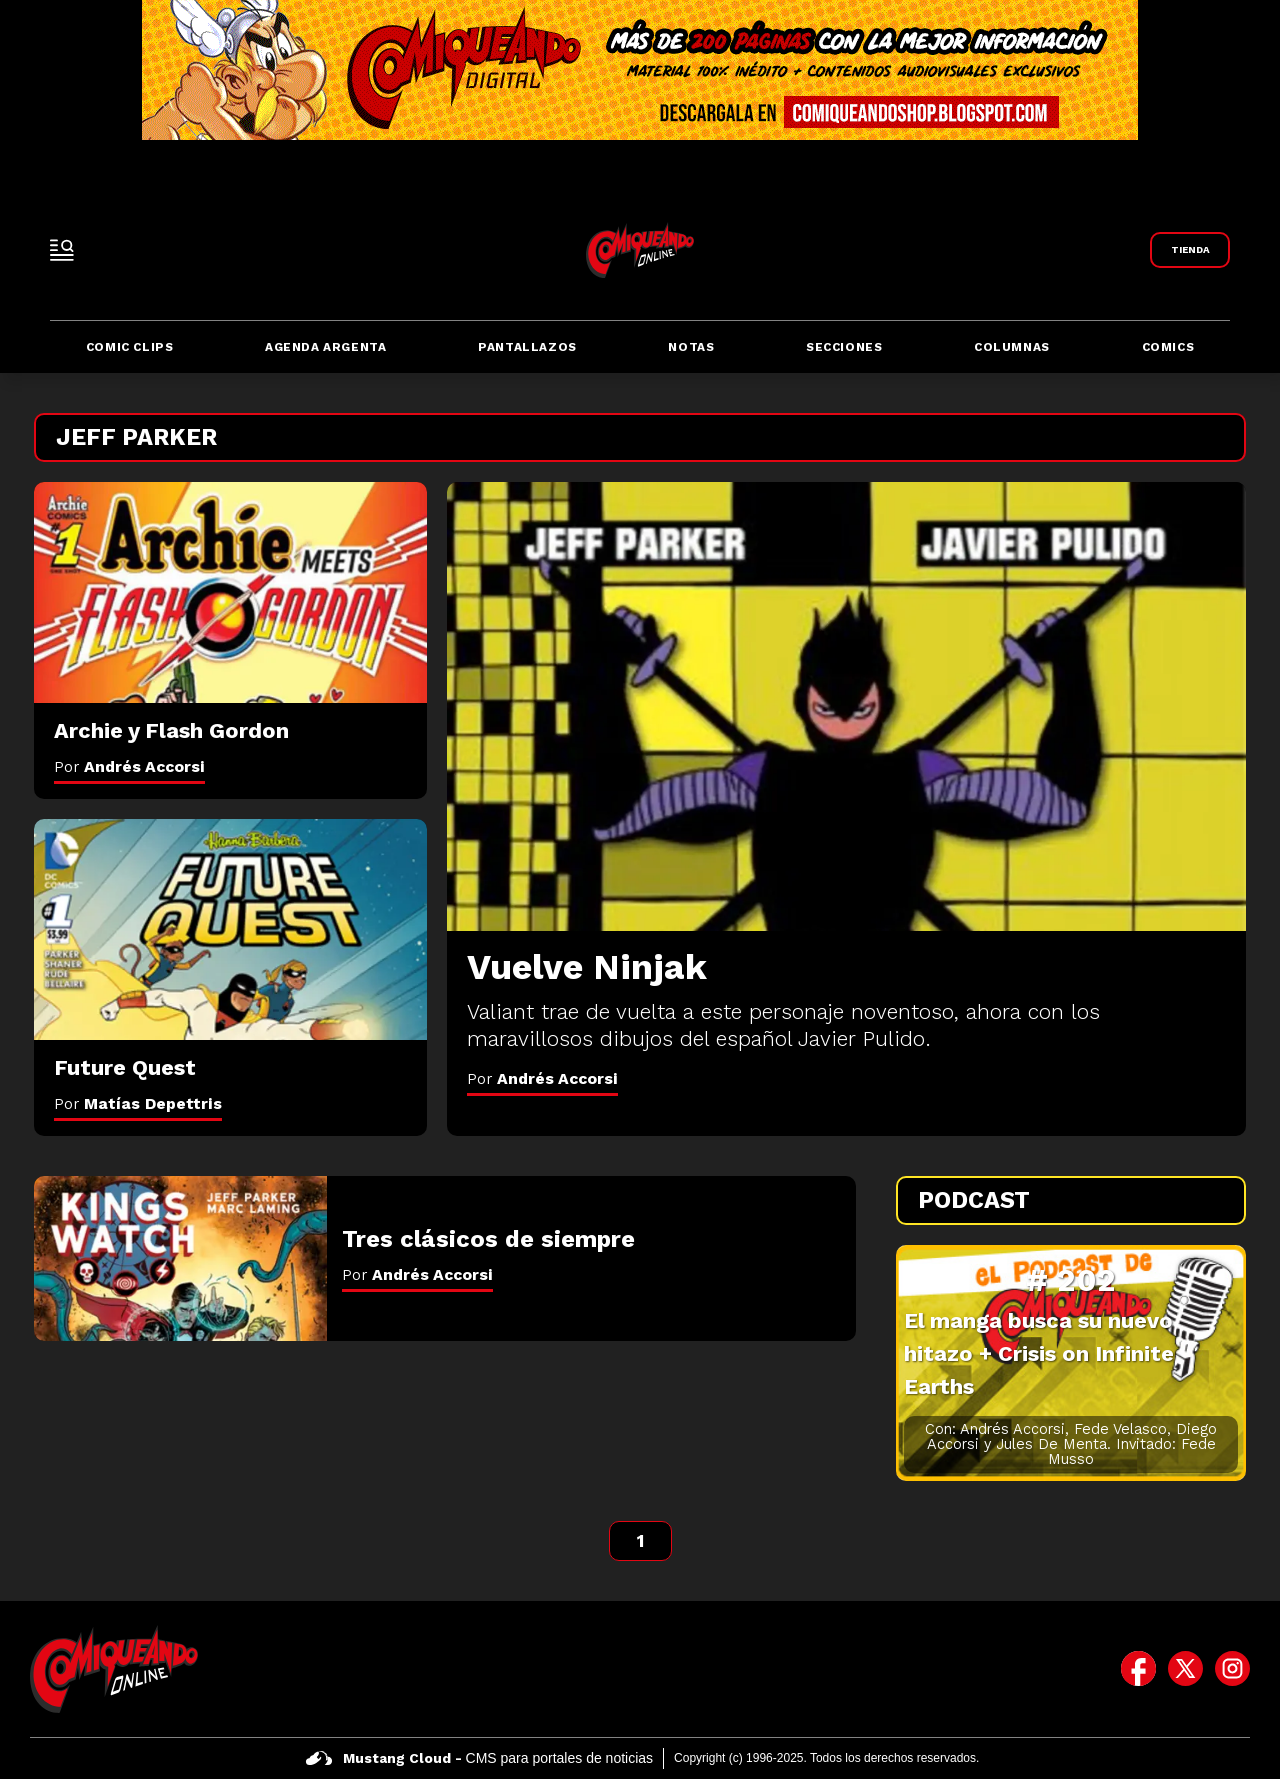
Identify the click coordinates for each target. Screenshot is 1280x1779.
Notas (691, 347)
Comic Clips (130, 347)
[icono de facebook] (1138, 1669)
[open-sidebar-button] (62, 250)
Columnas (1012, 347)
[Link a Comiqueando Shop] (1190, 250)
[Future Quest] (230, 930)
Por (542, 1078)
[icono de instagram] (1232, 1669)
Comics (1168, 347)
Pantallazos (527, 347)
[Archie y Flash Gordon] (230, 593)
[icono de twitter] (1185, 1669)
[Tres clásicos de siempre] (180, 1258)
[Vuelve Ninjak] (846, 706)
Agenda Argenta (325, 347)
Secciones (844, 347)
